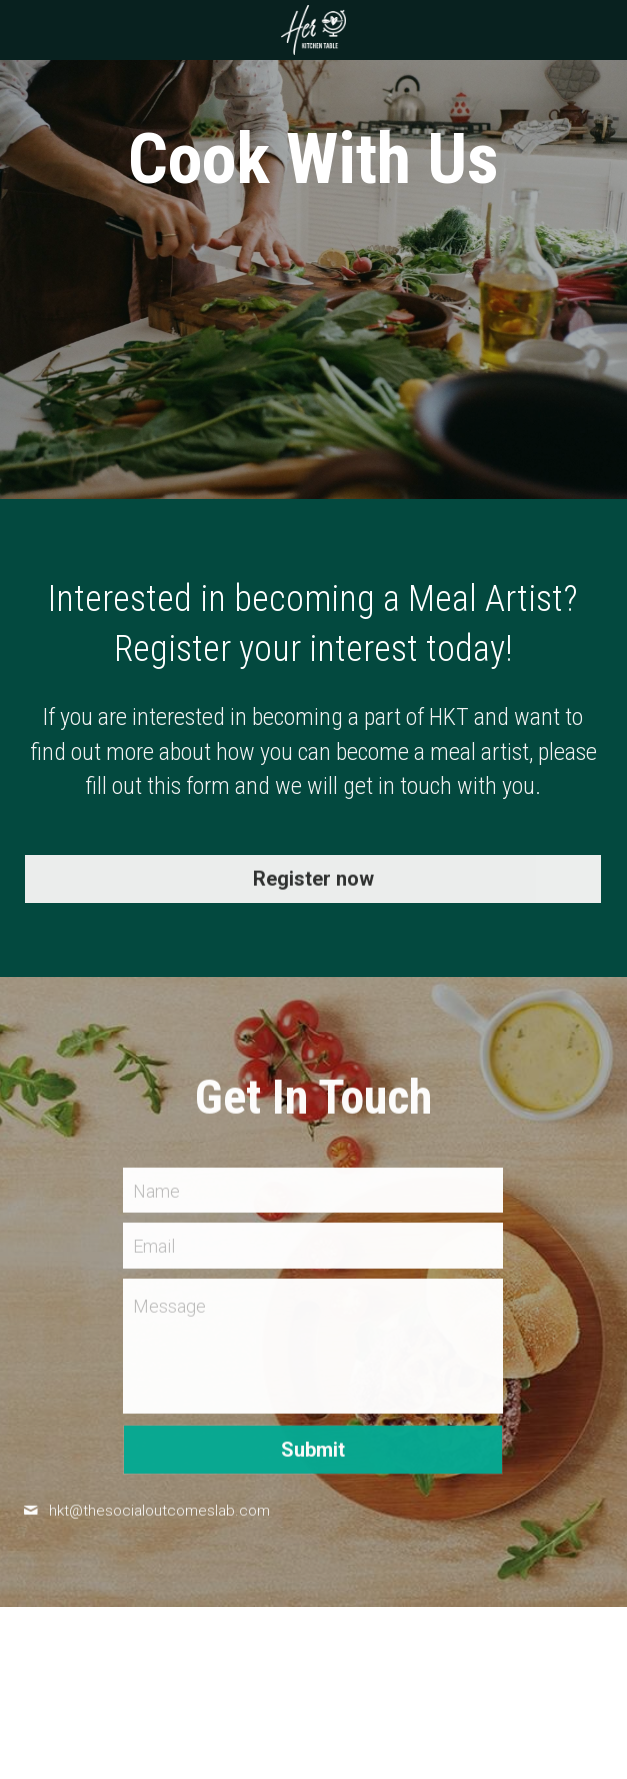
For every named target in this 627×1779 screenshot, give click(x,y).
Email (154, 1252)
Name (156, 1196)
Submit (313, 1457)
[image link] (314, 28)
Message (169, 1312)
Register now (313, 885)
